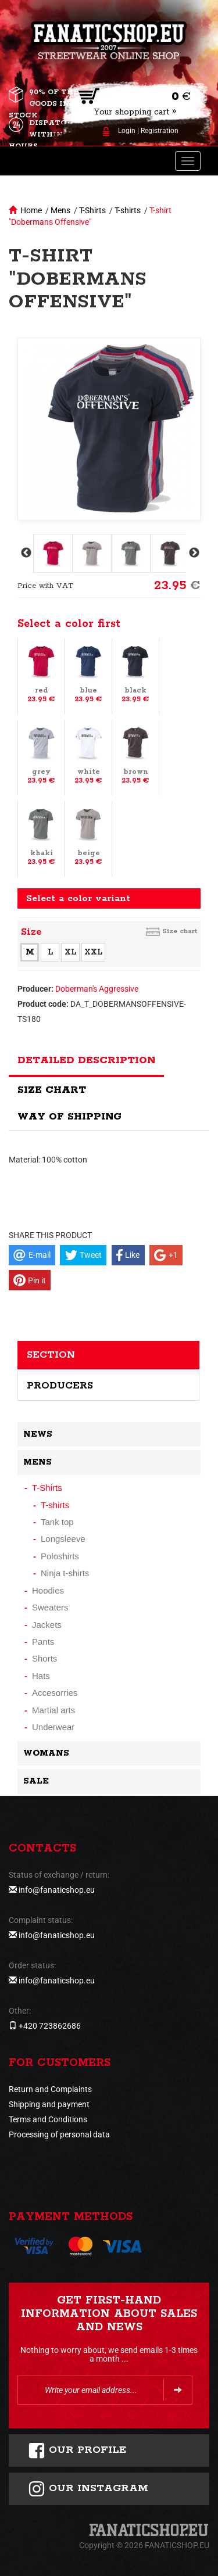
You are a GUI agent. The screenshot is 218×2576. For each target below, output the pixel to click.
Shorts (44, 1658)
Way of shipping (69, 1116)
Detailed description (86, 1060)
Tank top (57, 1522)
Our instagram (88, 2489)
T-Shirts (92, 210)
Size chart (179, 931)
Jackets (47, 1625)
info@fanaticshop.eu (57, 1890)
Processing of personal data (59, 2134)
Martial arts (53, 1710)
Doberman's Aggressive (96, 988)
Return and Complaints (50, 2089)
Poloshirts (60, 1556)
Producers (60, 1385)
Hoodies (48, 1590)
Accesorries (54, 1693)
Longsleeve (63, 1539)
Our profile (77, 2450)
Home (31, 210)
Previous (25, 553)
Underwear (53, 1727)
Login (126, 131)
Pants (43, 1641)
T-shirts (128, 210)
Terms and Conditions (48, 2119)
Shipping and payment (49, 2104)
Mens (60, 210)
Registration (159, 131)
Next (193, 553)
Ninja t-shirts (65, 1573)
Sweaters (50, 1607)
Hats (41, 1676)
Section (51, 1354)
